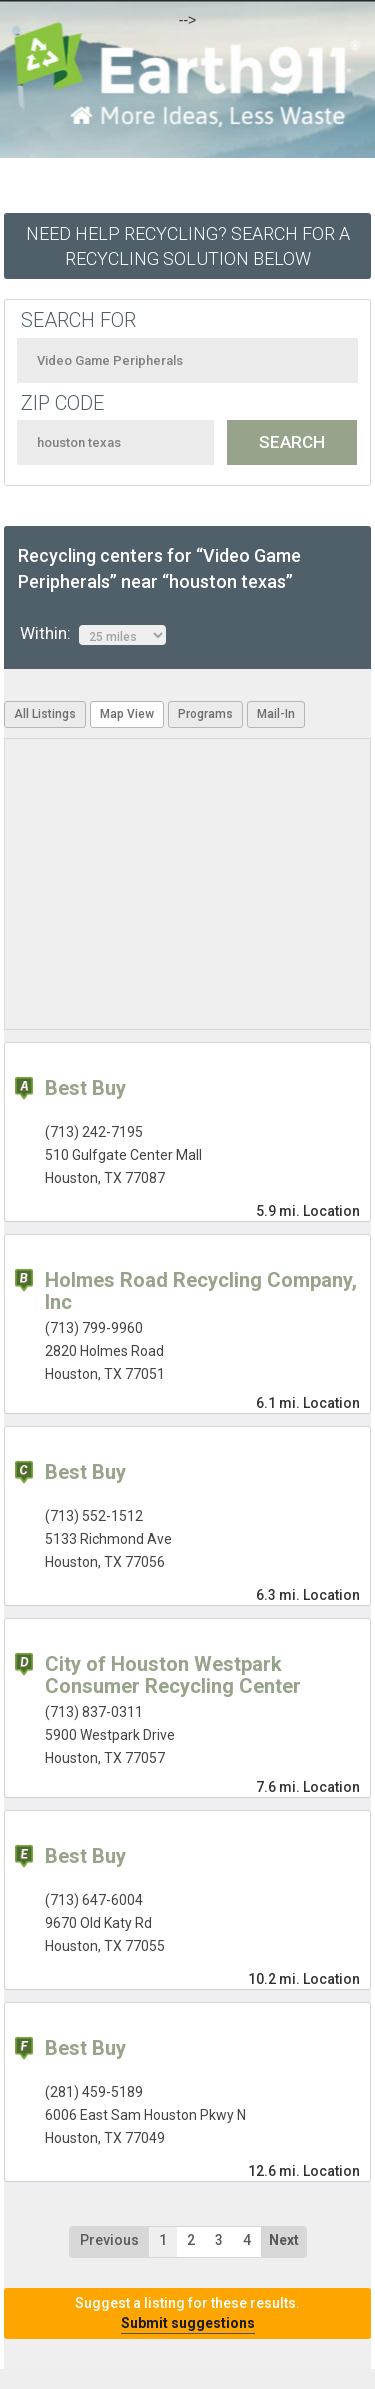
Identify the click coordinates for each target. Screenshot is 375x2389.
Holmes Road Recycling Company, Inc (201, 1291)
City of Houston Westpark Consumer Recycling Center (173, 1675)
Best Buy (85, 1088)
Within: (93, 634)
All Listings (45, 714)
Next (284, 2240)
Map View (127, 714)
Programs (205, 714)
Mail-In (276, 714)
